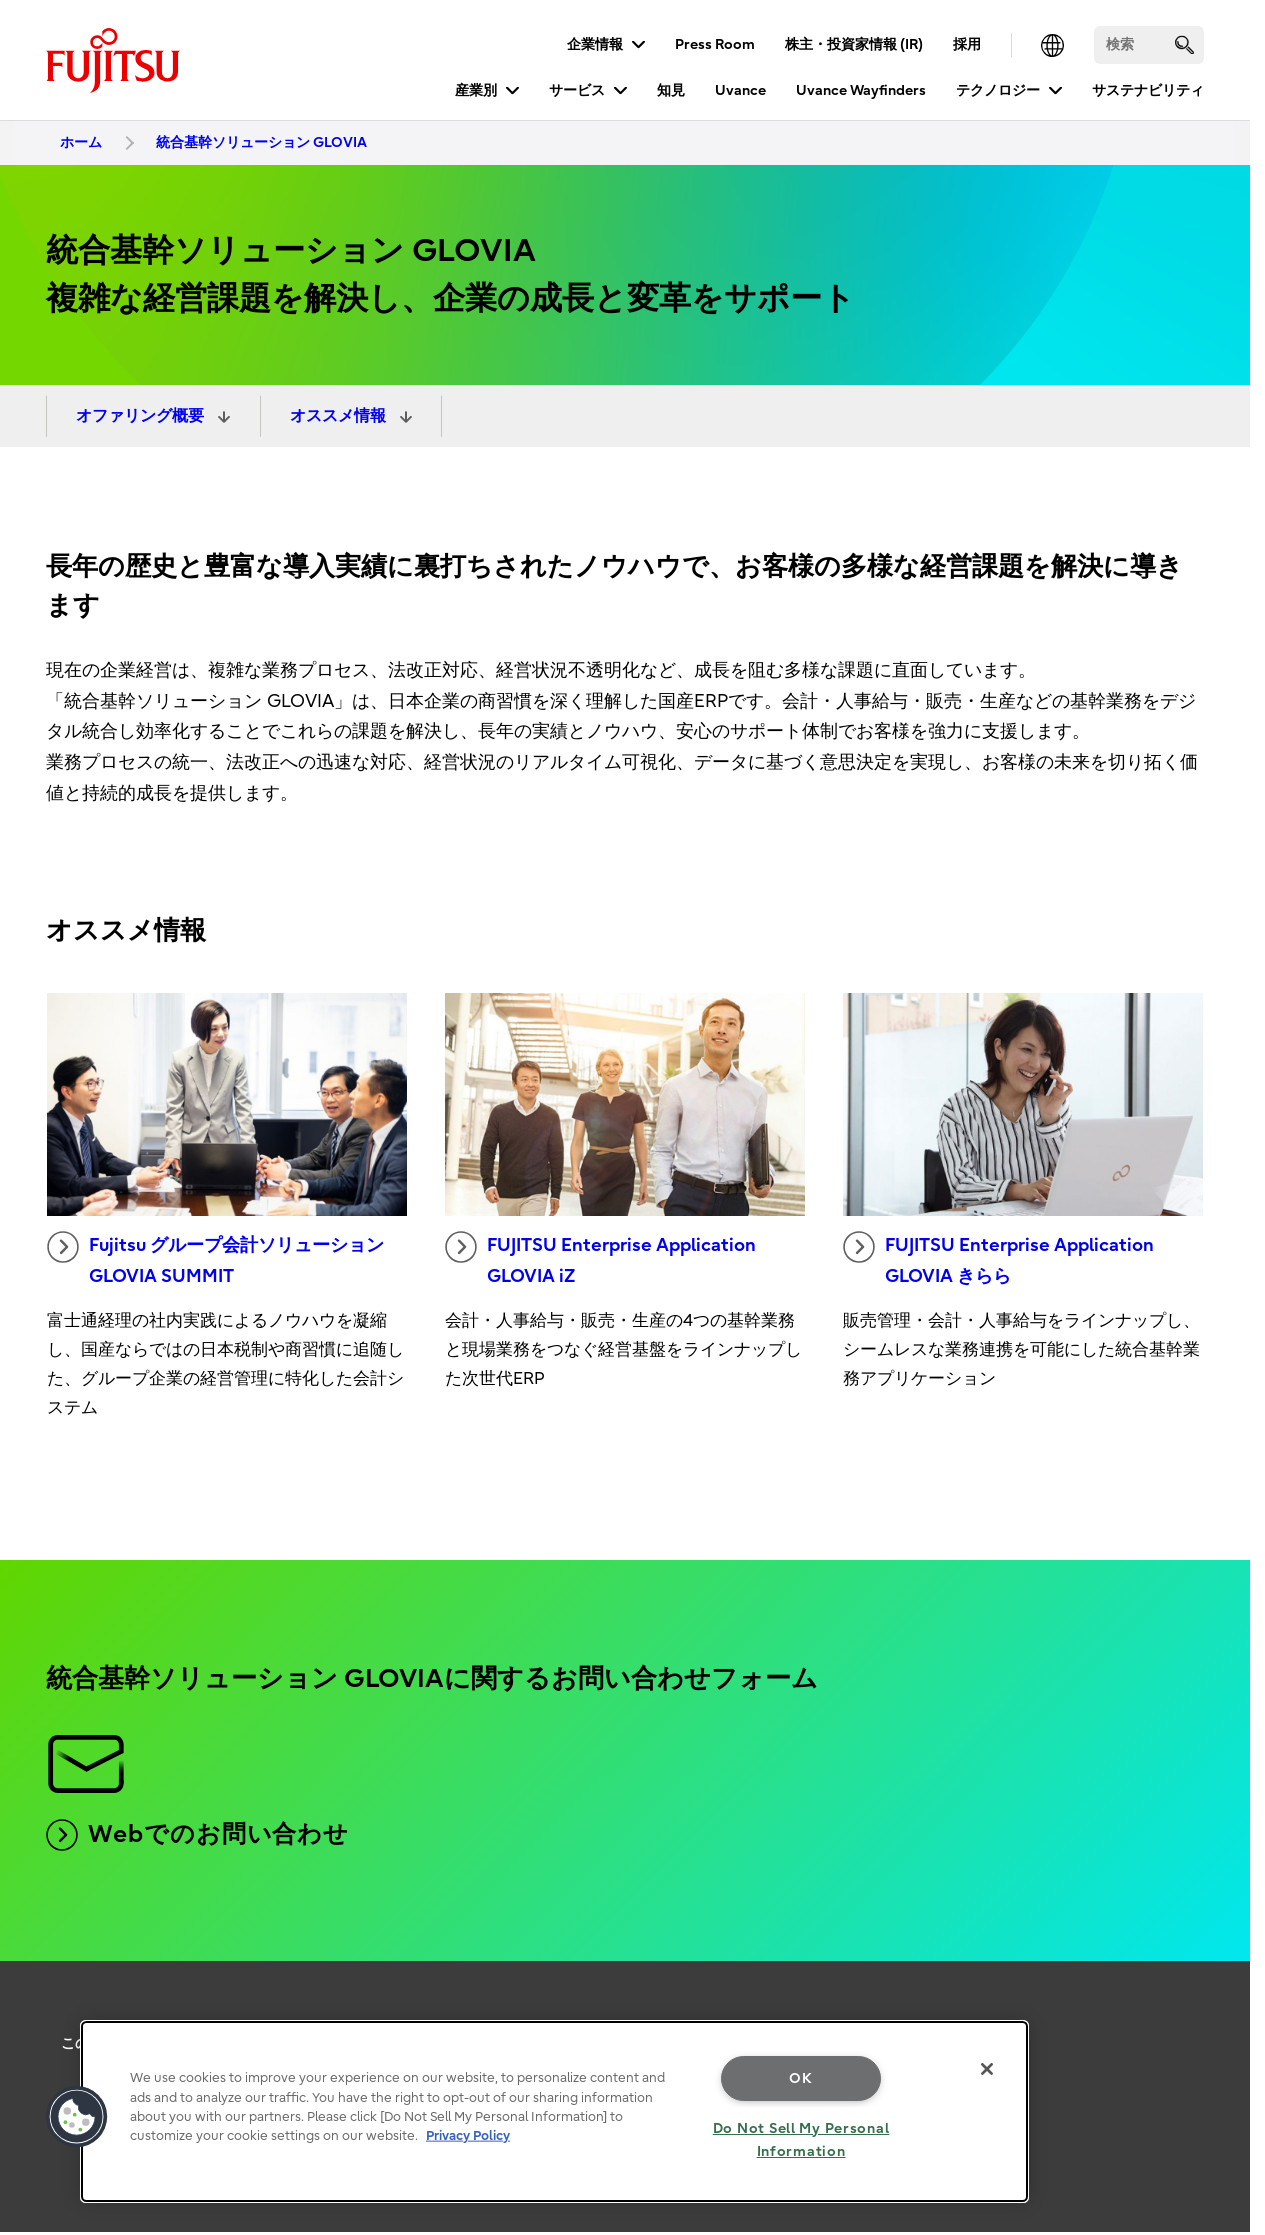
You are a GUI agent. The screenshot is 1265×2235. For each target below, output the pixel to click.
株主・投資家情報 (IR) (854, 44)
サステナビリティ (1148, 90)
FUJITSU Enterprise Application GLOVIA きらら (998, 1259)
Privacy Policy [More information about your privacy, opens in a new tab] (468, 2135)
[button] (77, 2117)
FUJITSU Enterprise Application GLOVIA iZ (600, 1259)
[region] (554, 2111)
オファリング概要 (142, 416)
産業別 (476, 90)
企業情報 (595, 44)
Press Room (715, 44)
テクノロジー (998, 90)
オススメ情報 (340, 416)
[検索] (1149, 45)
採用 (967, 44)
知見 (671, 90)
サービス (577, 90)
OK (800, 2078)
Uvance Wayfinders (861, 90)
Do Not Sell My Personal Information (801, 2140)
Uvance (740, 90)
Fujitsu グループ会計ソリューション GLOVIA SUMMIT (215, 1259)
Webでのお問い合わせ (197, 1835)
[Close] (987, 2069)
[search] (1184, 44)
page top (1220, 2024)
